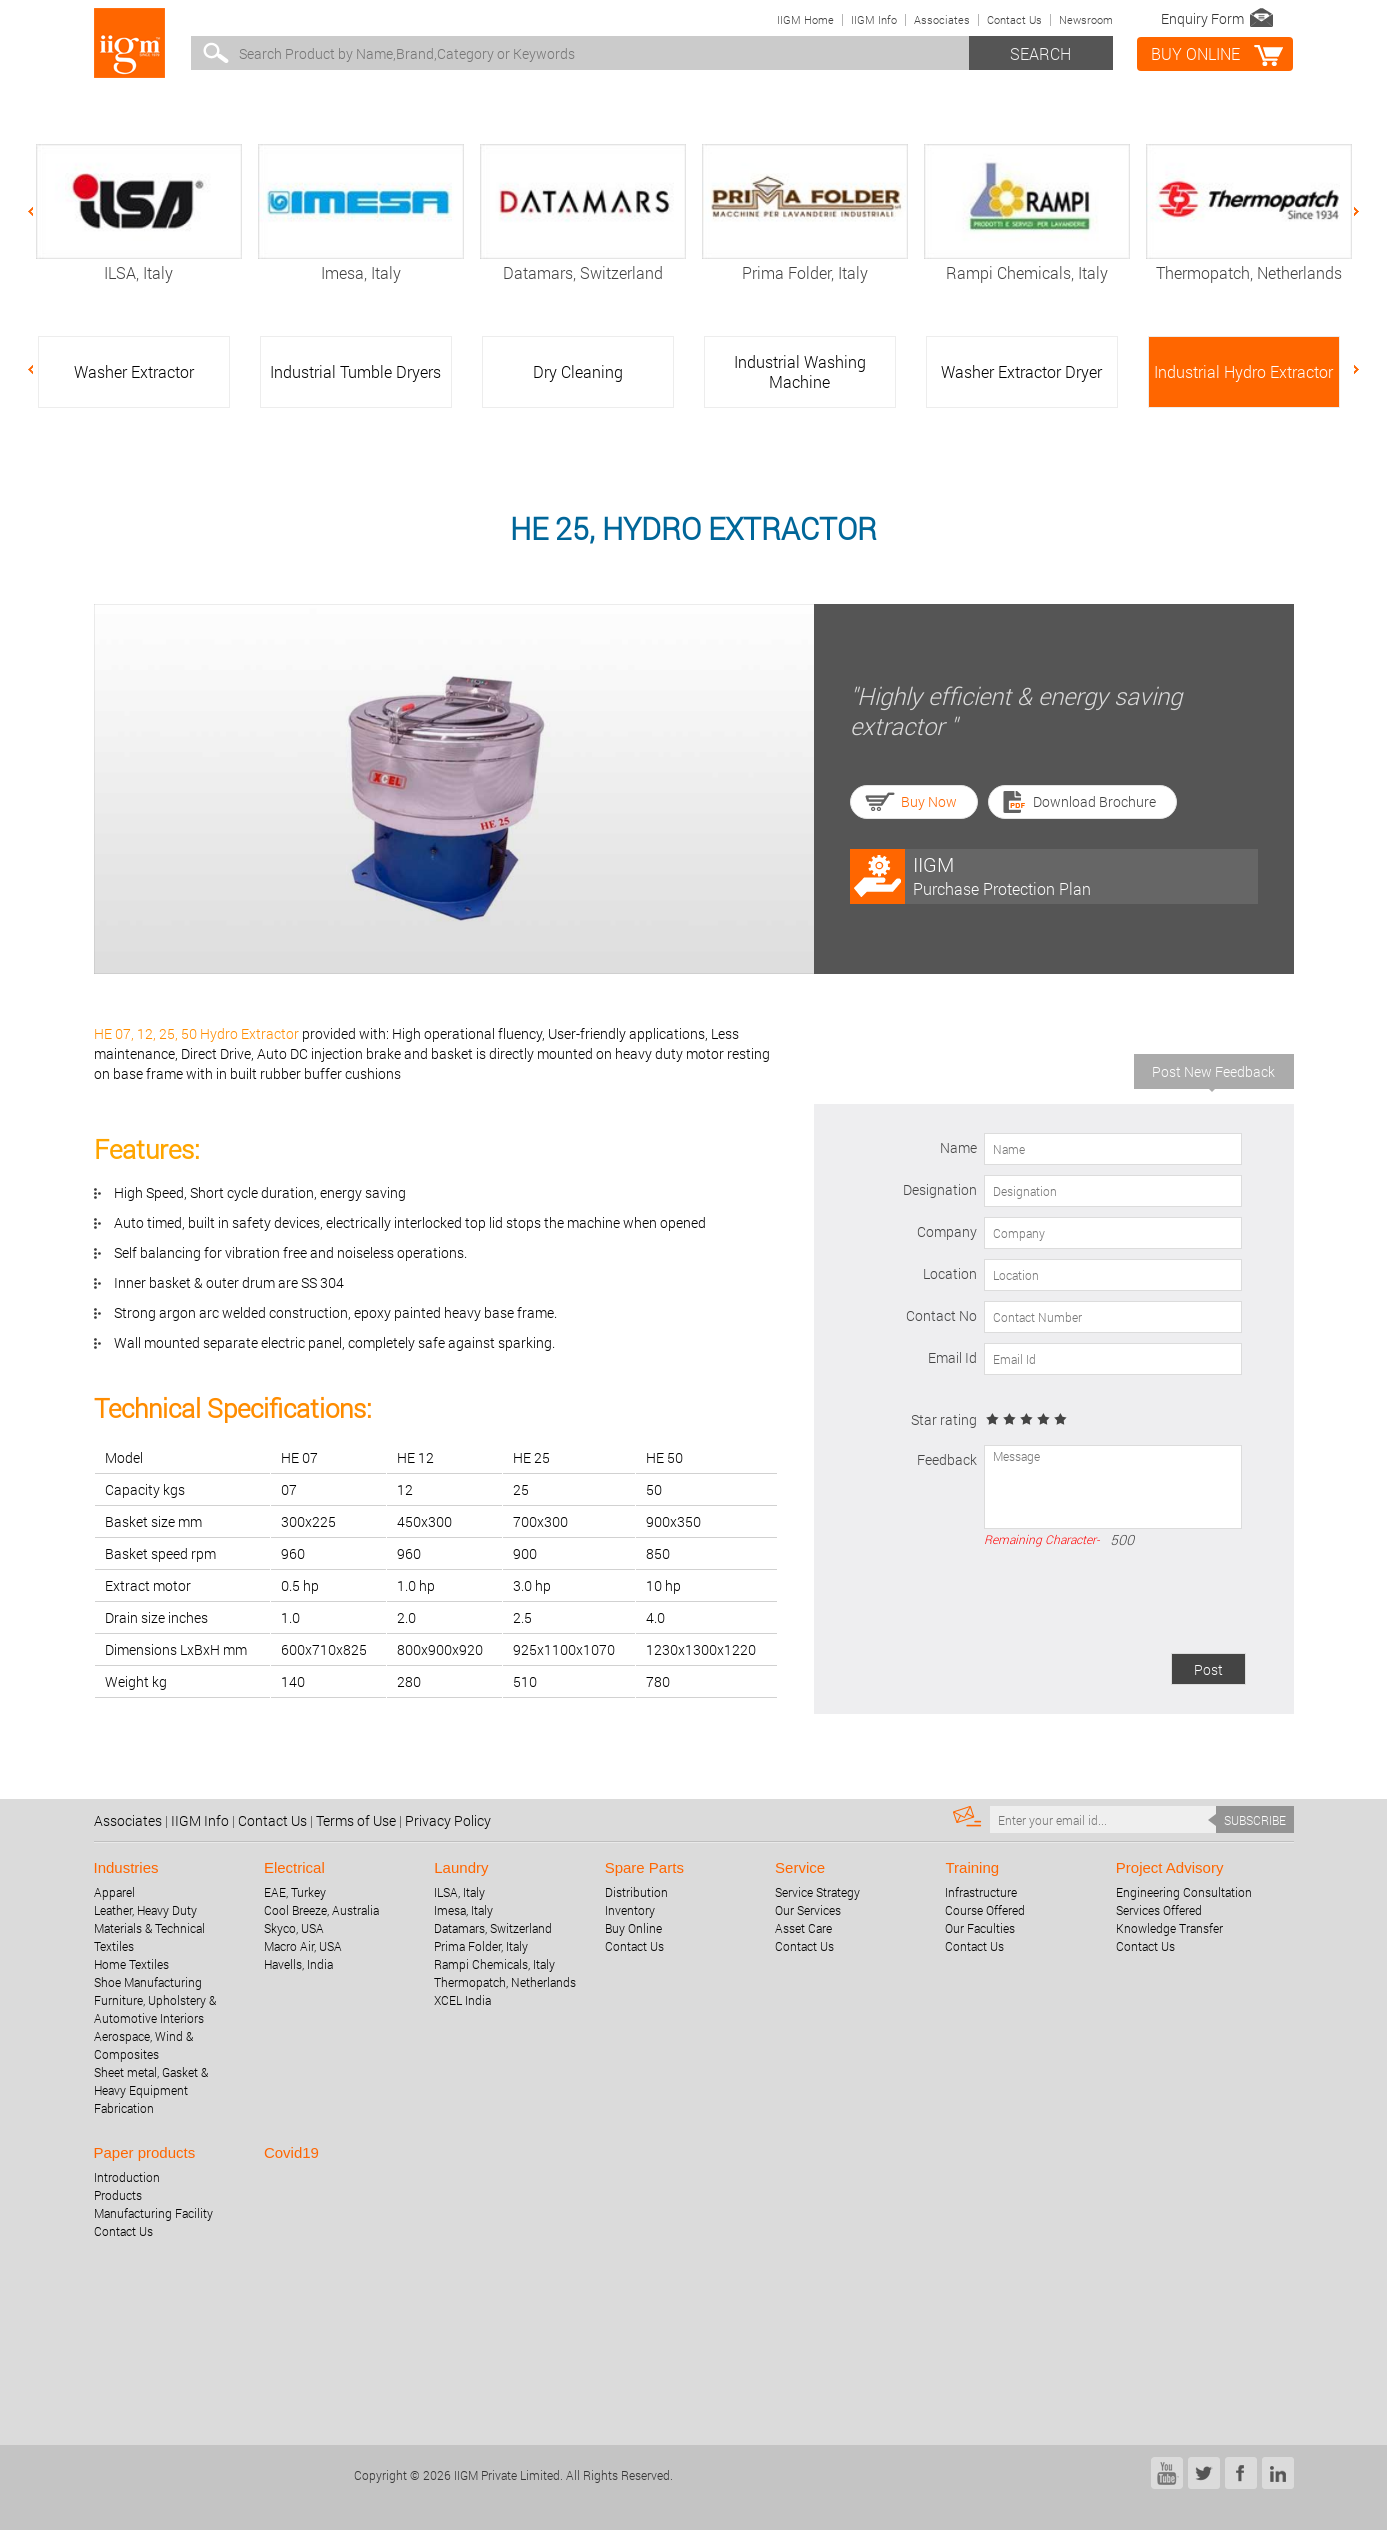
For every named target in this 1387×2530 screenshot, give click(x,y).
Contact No (941, 1315)
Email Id (952, 1357)
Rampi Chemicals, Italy (1027, 262)
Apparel (114, 1892)
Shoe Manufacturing (148, 1982)
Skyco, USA (294, 1928)
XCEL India (462, 2000)
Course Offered (985, 1910)
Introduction (127, 2177)
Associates (942, 19)
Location (950, 1273)
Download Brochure (1094, 801)
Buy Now (929, 801)
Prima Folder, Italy (805, 262)
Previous (40, 212)
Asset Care (803, 1928)
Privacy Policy (448, 1820)
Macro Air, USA (303, 1946)
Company (947, 1231)
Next (1346, 212)
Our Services (808, 1910)
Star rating (944, 1419)
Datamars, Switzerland (583, 262)
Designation (940, 1189)
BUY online (1195, 53)
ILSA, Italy (139, 262)
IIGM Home (805, 19)
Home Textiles (131, 1964)
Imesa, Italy (361, 262)
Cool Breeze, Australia (321, 1910)
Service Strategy (817, 1892)
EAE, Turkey (295, 1892)
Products (118, 2195)
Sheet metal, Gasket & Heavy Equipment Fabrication (151, 2090)
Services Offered (1159, 1910)
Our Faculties (980, 1928)
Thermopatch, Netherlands (1249, 262)
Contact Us (1014, 19)
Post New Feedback (1213, 1071)
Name (958, 1147)
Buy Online (633, 1928)
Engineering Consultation (1184, 1892)
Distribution (636, 1892)
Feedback (947, 1459)
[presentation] (1094, 1604)
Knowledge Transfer (1169, 1928)
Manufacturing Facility (153, 2213)
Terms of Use (356, 1820)
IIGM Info (874, 19)
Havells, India (298, 1964)
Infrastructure (981, 1892)
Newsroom (1086, 19)
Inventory (630, 1910)
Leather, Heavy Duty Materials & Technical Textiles (149, 1928)
